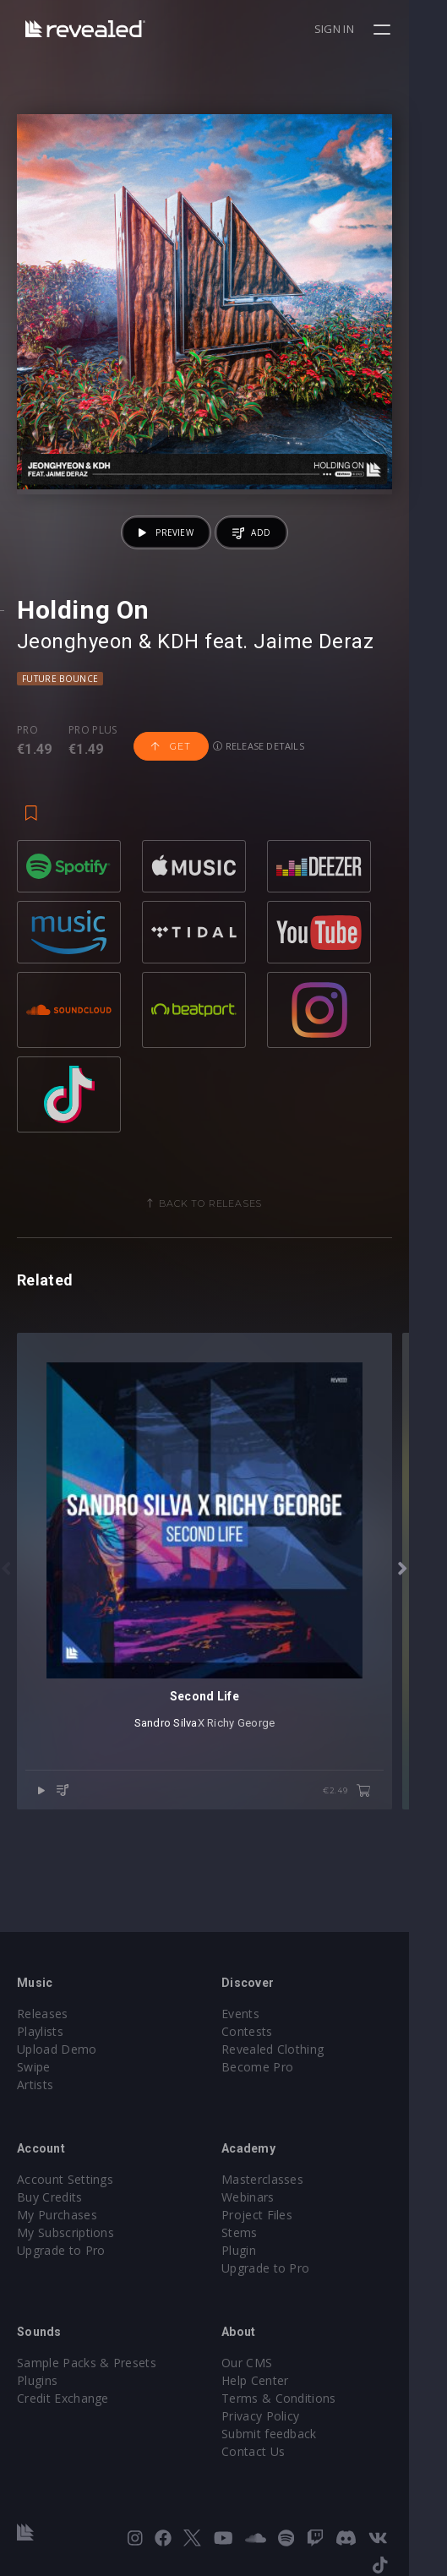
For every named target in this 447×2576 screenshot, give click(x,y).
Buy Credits (50, 2197)
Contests (266, 2031)
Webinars (267, 2197)
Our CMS (266, 2363)
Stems (259, 2232)
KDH (178, 679)
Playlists (40, 2031)
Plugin (258, 2250)
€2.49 (385, 1867)
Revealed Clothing (292, 2049)
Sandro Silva (184, 1799)
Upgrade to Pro (61, 2250)
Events (260, 2014)
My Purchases (57, 2215)
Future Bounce (60, 717)
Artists (35, 2085)
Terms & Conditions (298, 2398)
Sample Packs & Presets (86, 2363)
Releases (42, 2014)
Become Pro (277, 2067)
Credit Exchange (63, 2398)
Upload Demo (57, 2049)
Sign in (372, 28)
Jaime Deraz (313, 679)
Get (171, 784)
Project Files (276, 2215)
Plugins (37, 2380)
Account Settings (65, 2179)
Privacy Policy (280, 2416)
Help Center (274, 2380)
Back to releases (229, 1241)
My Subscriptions (65, 2232)
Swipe (34, 2067)
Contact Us (272, 2451)
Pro (27, 768)
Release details (258, 784)
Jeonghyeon (75, 679)
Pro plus (92, 768)
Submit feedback (288, 2434)
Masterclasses (282, 2179)
